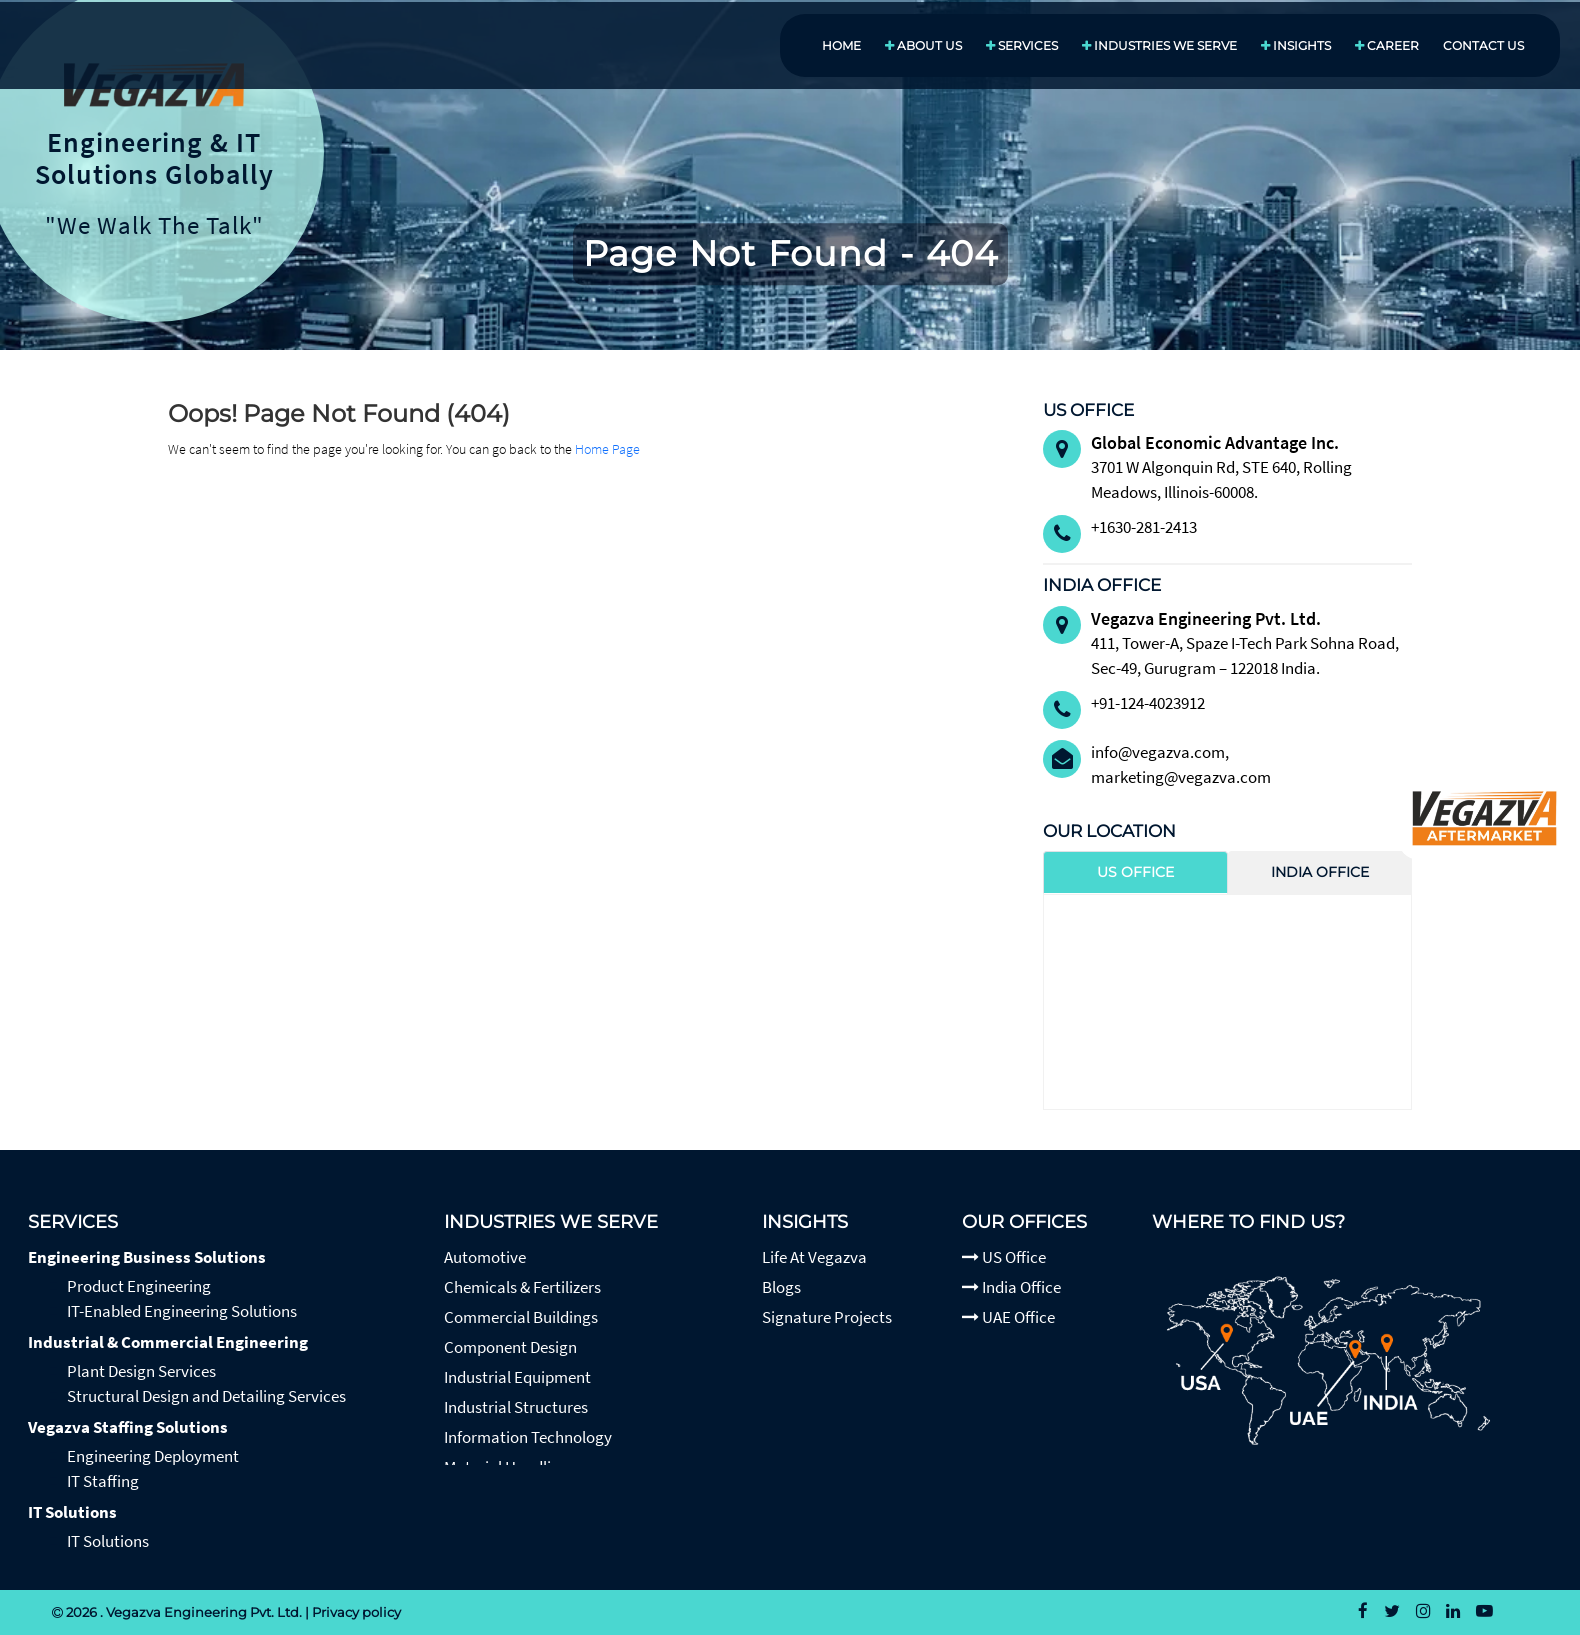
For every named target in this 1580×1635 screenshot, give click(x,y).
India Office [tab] (1320, 872)
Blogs (781, 1287)
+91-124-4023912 (1148, 703)
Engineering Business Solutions (147, 1257)
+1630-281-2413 (1144, 527)
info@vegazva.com (1158, 752)
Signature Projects (827, 1317)
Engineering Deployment (153, 1456)
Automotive (485, 1257)
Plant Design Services (141, 1371)
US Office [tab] (1135, 872)
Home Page (607, 449)
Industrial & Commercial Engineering (168, 1342)
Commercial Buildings (521, 1317)
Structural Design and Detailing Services (206, 1396)
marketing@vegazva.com (1181, 777)
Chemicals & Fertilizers (522, 1287)
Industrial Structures (516, 1407)
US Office (1004, 1257)
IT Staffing (103, 1481)
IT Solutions (72, 1512)
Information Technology (528, 1437)
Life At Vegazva (814, 1257)
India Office (1011, 1287)
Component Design (510, 1347)
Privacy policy (356, 1612)
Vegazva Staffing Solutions (128, 1427)
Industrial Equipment (517, 1377)
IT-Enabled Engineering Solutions (182, 1311)
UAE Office (1008, 1317)
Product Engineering (139, 1286)
